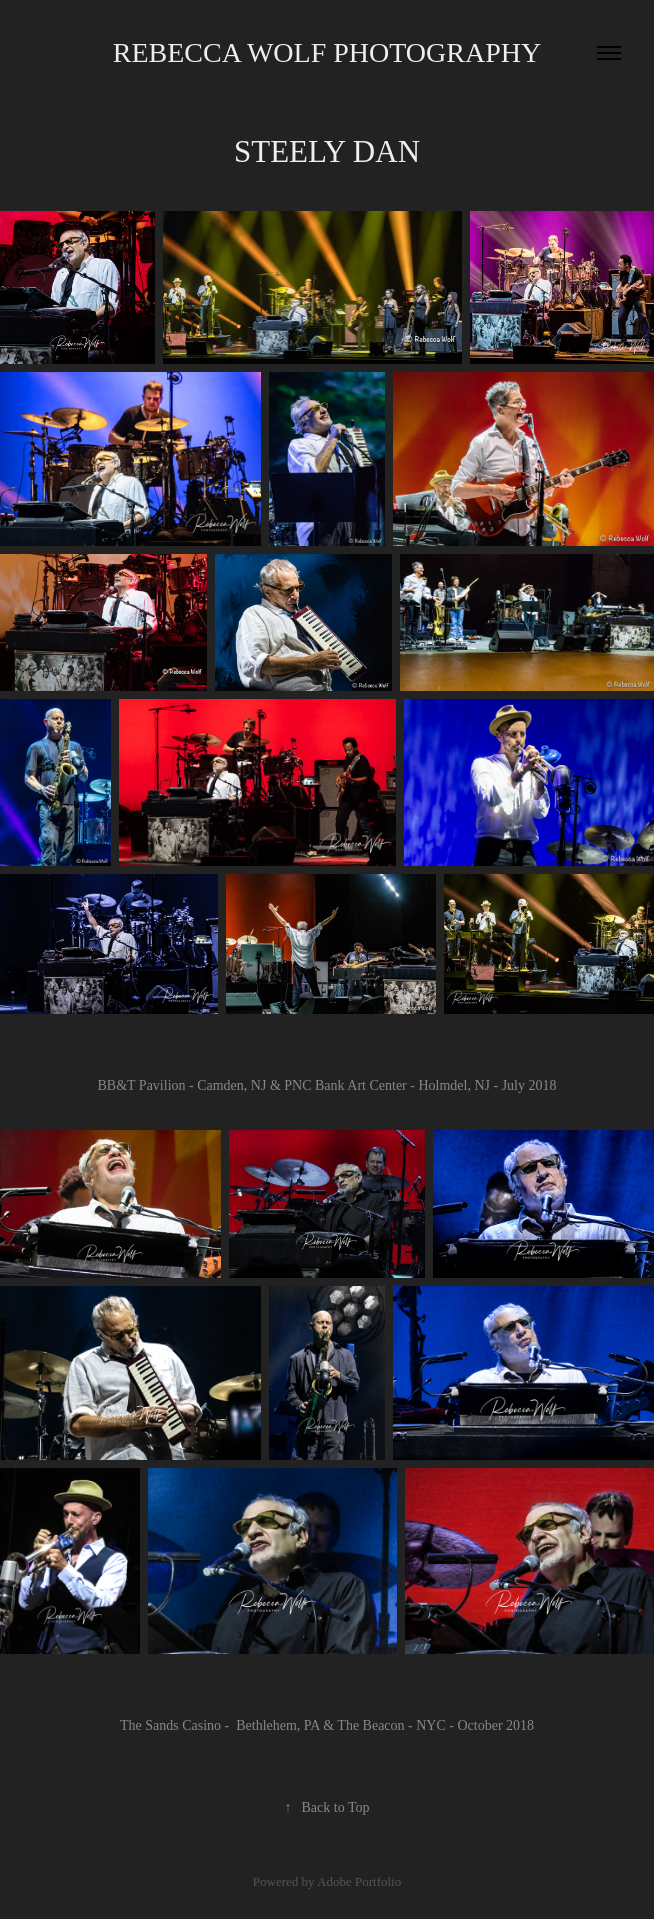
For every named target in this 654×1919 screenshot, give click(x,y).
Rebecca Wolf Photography (327, 52)
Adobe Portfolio (359, 1881)
